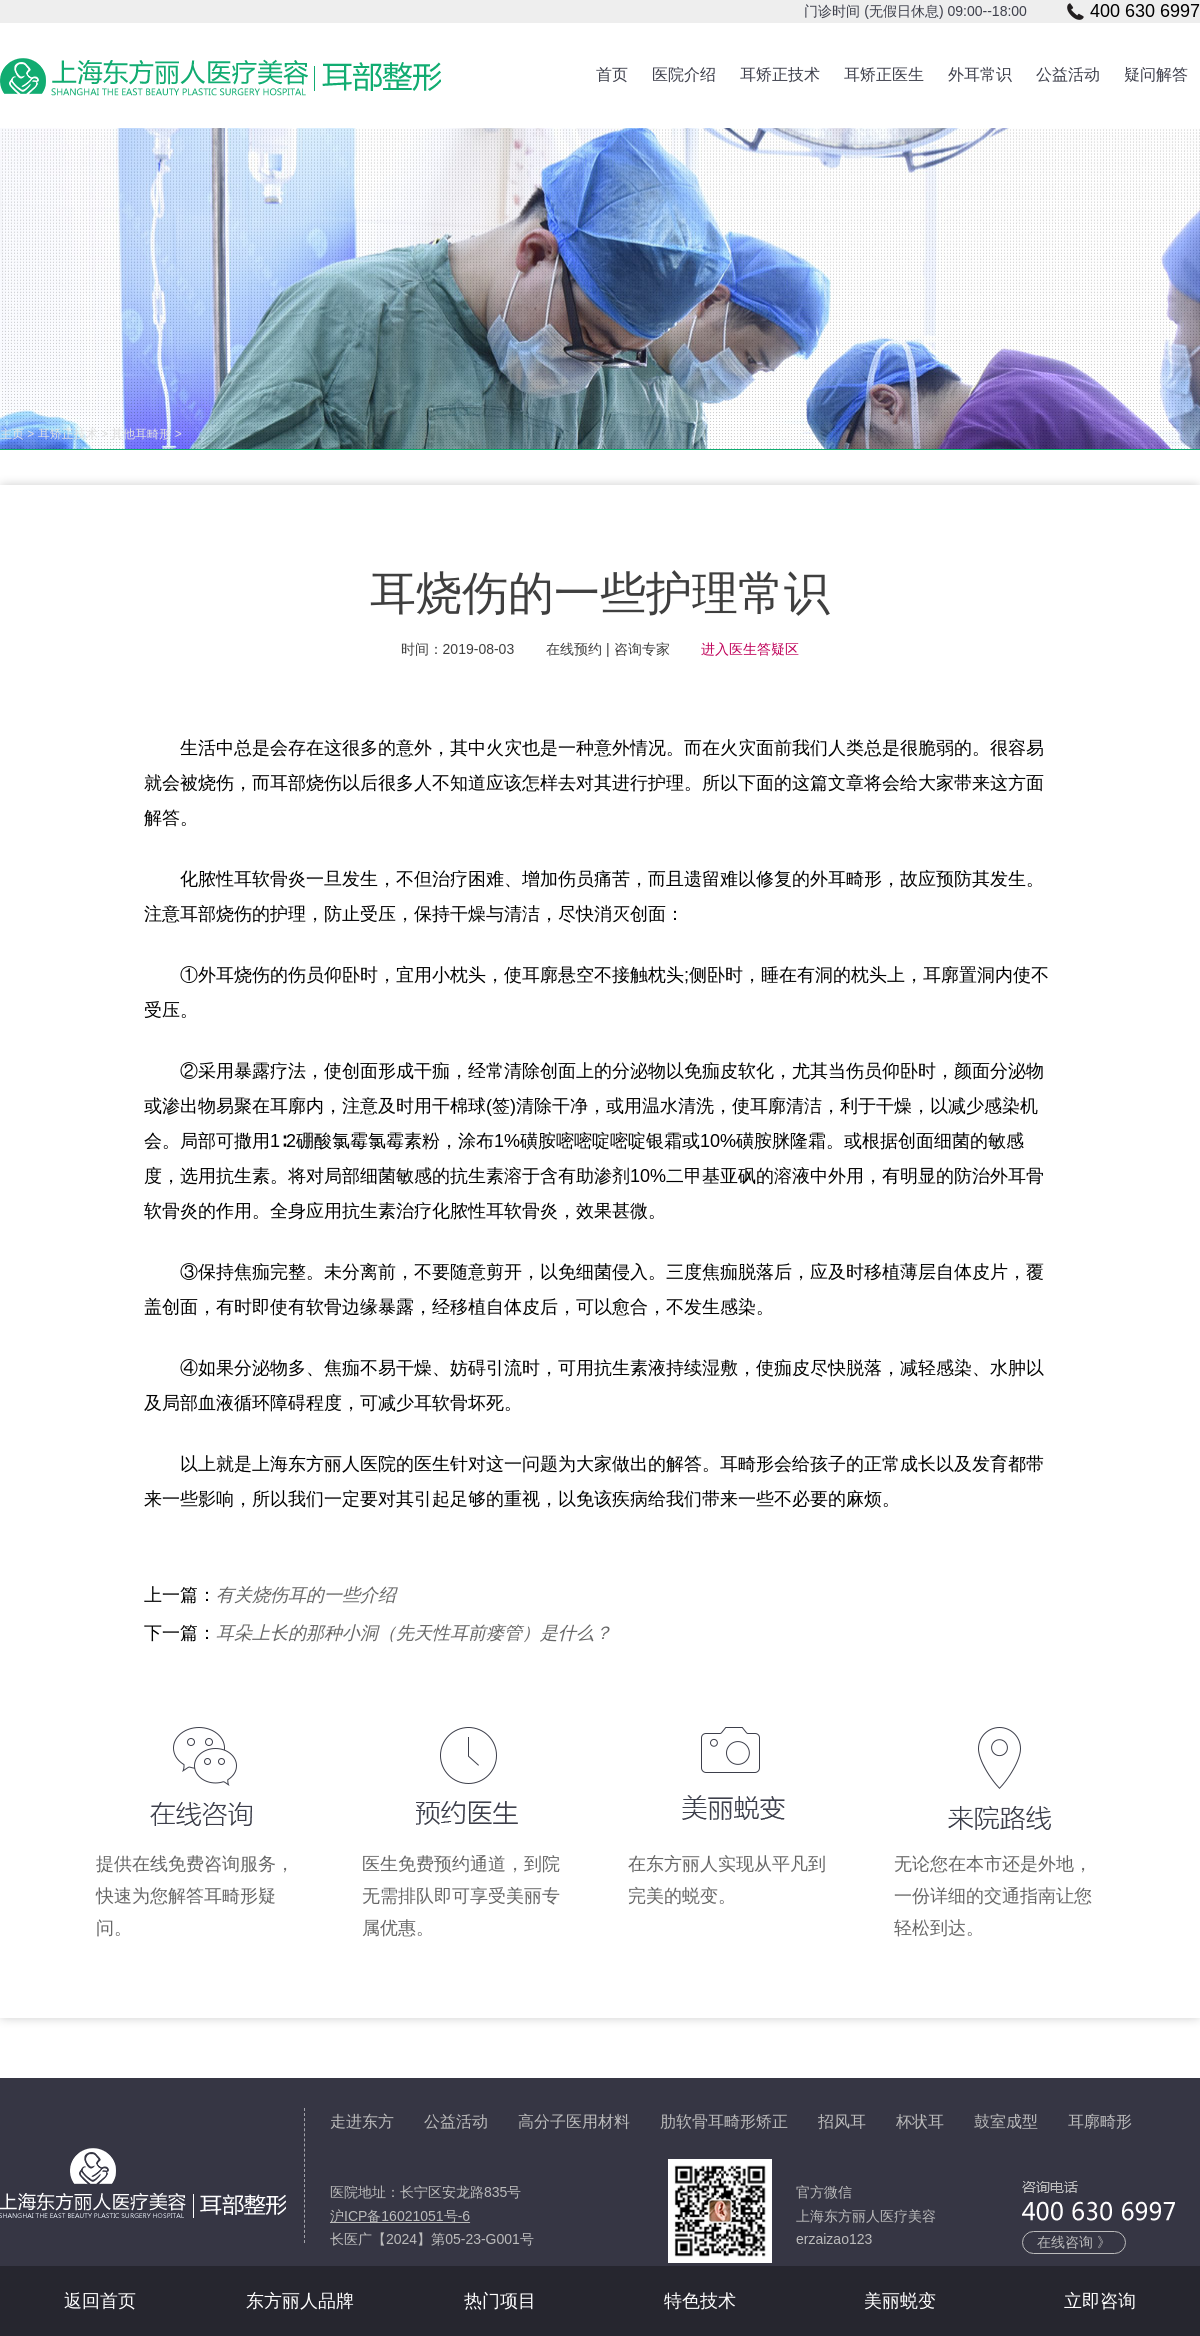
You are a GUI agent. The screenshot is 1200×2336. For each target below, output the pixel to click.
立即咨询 (1100, 2301)
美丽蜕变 (900, 2301)
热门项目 (500, 2301)
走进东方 (362, 2121)
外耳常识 (980, 74)
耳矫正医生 (884, 74)
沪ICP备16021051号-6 (400, 2216)
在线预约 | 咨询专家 (607, 649)
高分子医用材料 (574, 2121)
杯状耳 (920, 2121)
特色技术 (700, 2301)
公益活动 (1068, 74)
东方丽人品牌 (300, 2301)
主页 (12, 434)
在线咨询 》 (1074, 2242)
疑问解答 (1156, 74)
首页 (612, 74)
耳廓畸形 (1100, 2121)
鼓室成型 (1006, 2121)
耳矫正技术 (780, 74)
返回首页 (100, 2301)
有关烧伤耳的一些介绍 (306, 1595)
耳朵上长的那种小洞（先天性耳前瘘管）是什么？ (414, 1633)
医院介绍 (684, 74)
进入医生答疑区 (750, 649)
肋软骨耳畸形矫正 (724, 2121)
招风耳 (842, 2121)
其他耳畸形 (141, 434)
